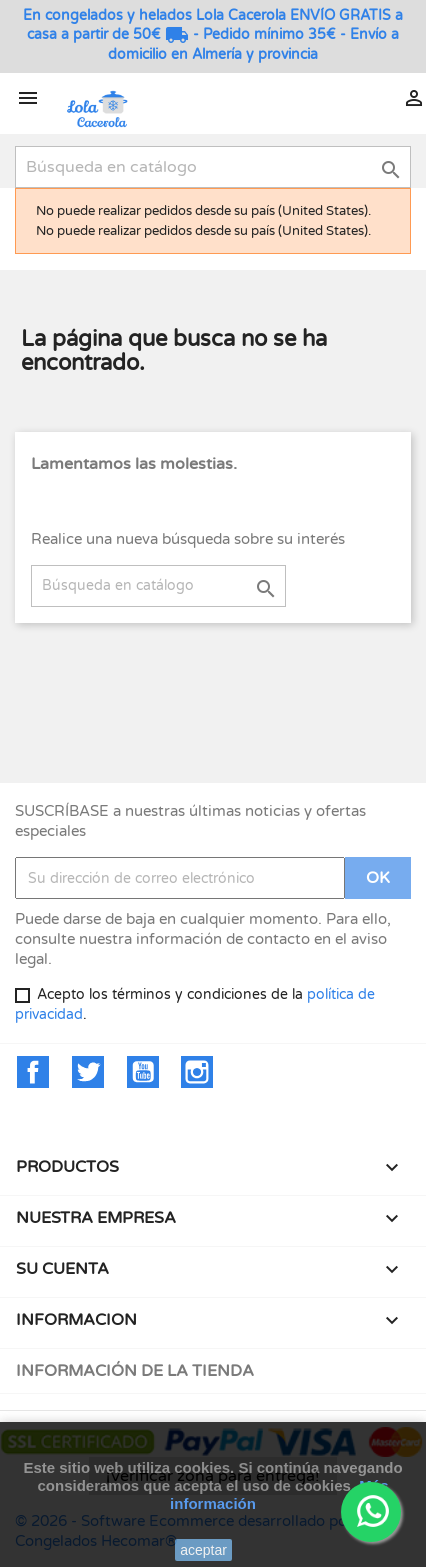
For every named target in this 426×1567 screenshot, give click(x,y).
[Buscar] (213, 167)
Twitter (88, 1072)
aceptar (203, 1550)
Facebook (33, 1072)
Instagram (197, 1072)
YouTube (143, 1072)
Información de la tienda (135, 1371)
